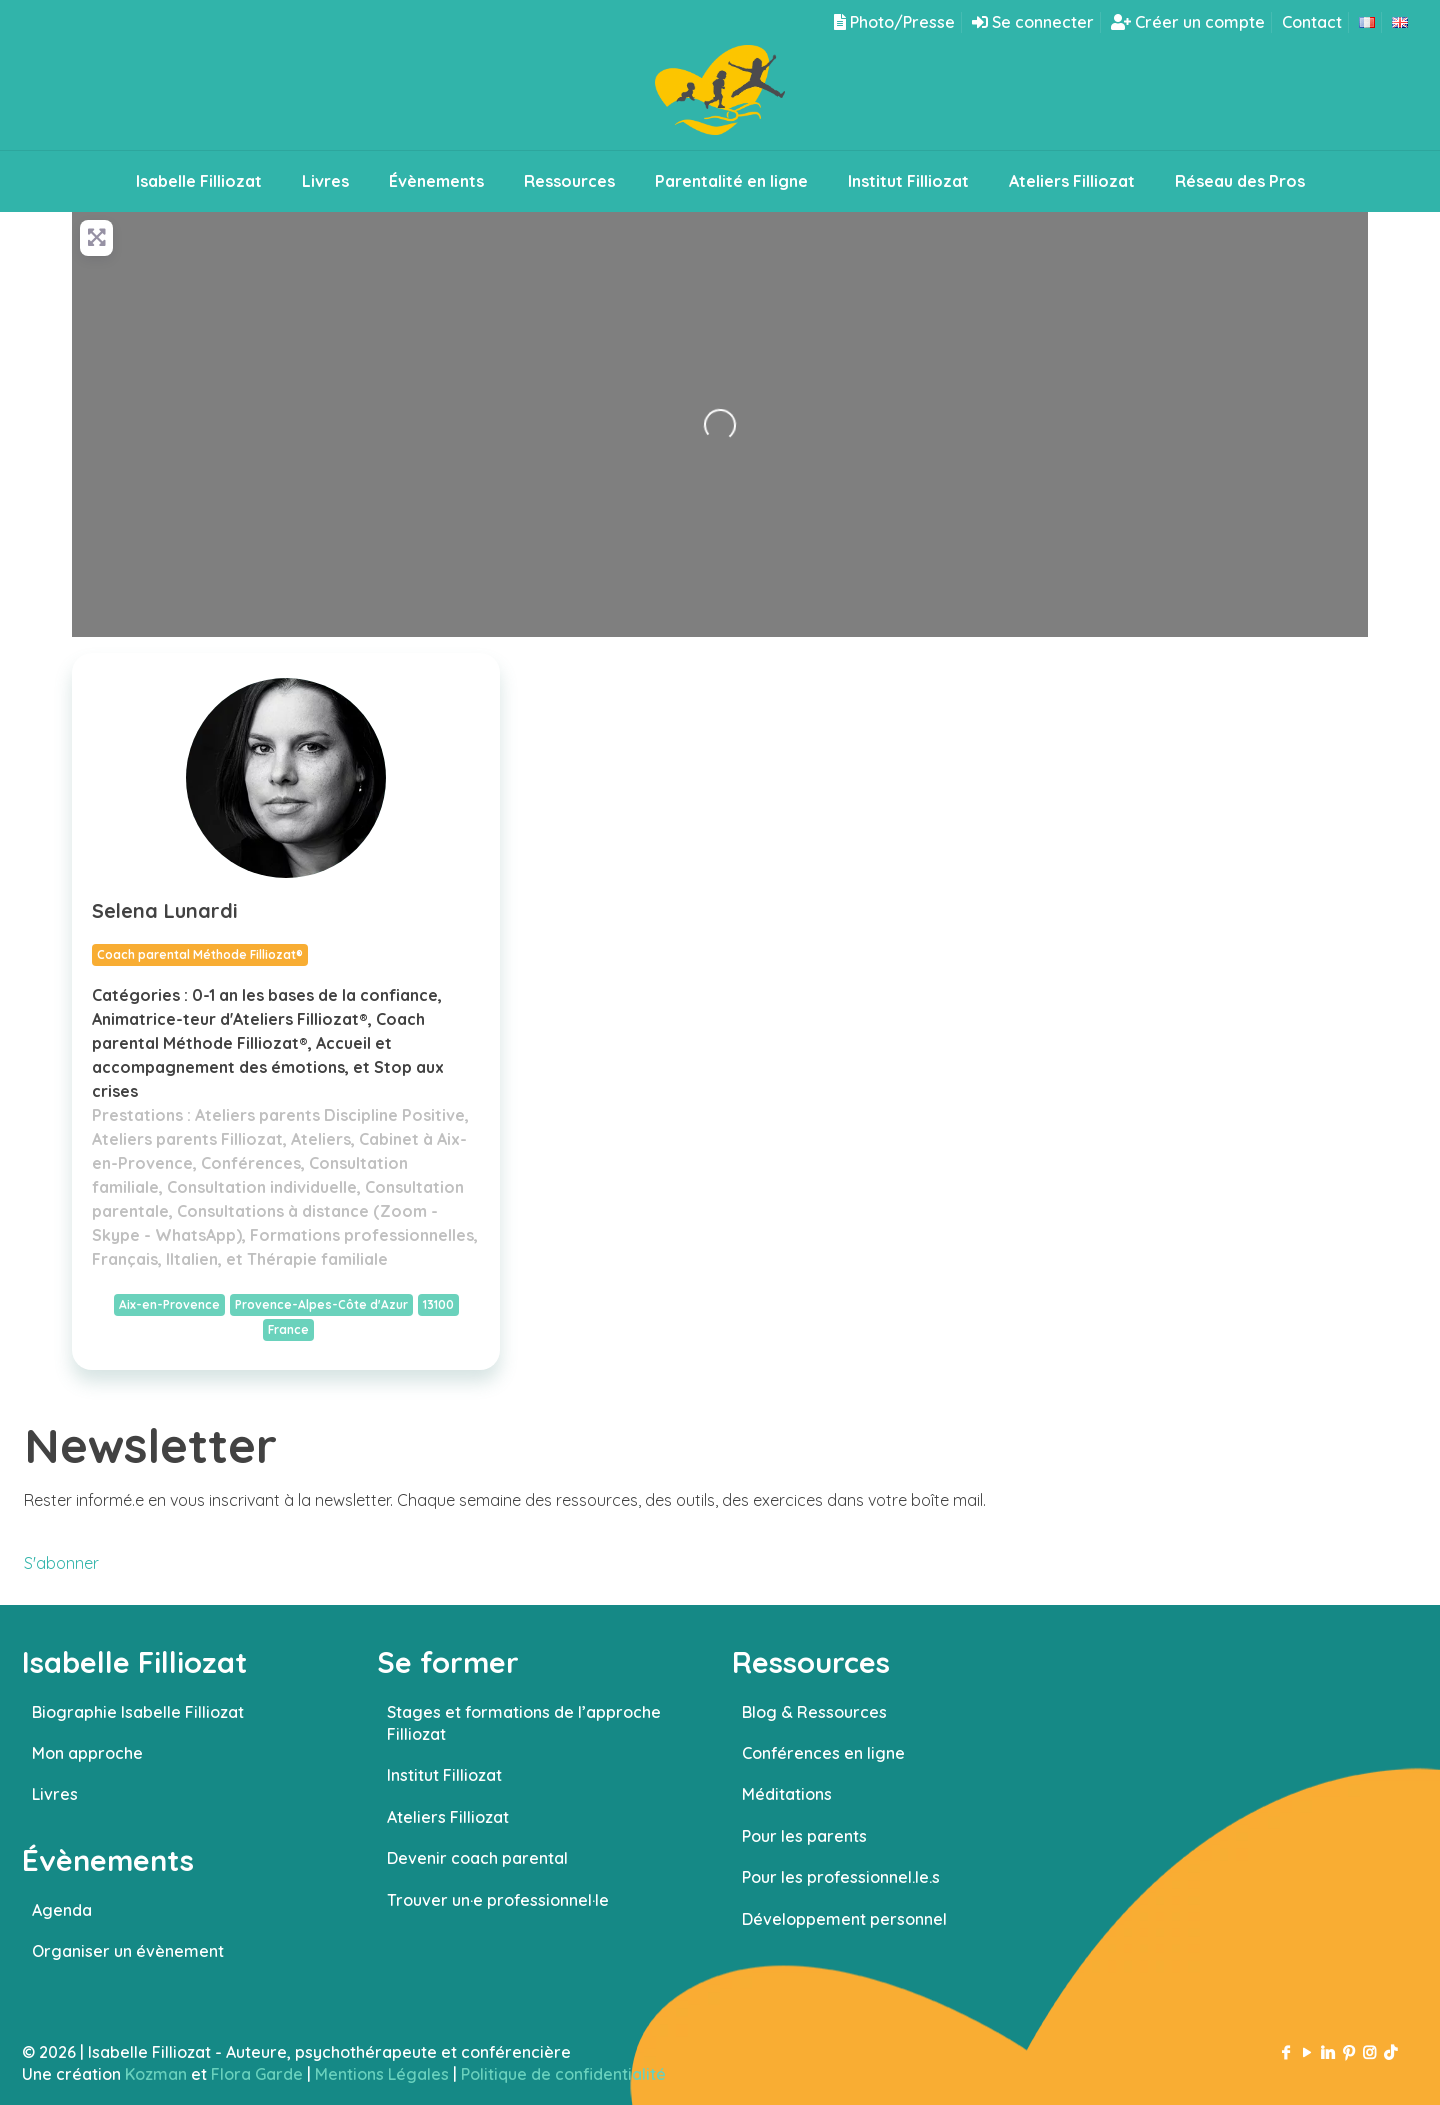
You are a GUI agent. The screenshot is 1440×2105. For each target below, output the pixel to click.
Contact (1312, 22)
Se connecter (1033, 22)
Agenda (62, 1910)
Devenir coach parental (477, 1858)
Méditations (787, 1794)
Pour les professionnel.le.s (841, 1877)
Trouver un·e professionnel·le (498, 1900)
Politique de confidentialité (563, 2074)
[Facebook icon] (1285, 2052)
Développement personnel (844, 1919)
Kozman (156, 2074)
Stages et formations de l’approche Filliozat (524, 1723)
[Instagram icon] (1369, 2052)
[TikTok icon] (1390, 2052)
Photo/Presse (894, 22)
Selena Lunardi (165, 910)
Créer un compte (1188, 22)
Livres (55, 1794)
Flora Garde (257, 2074)
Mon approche (87, 1753)
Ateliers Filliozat (448, 1817)
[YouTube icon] (1306, 2052)
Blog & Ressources (814, 1712)
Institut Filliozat (444, 1775)
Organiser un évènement (128, 1951)
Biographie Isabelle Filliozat (138, 1712)
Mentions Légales (382, 2074)
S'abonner (61, 1563)
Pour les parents (804, 1836)
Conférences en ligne (823, 1753)
